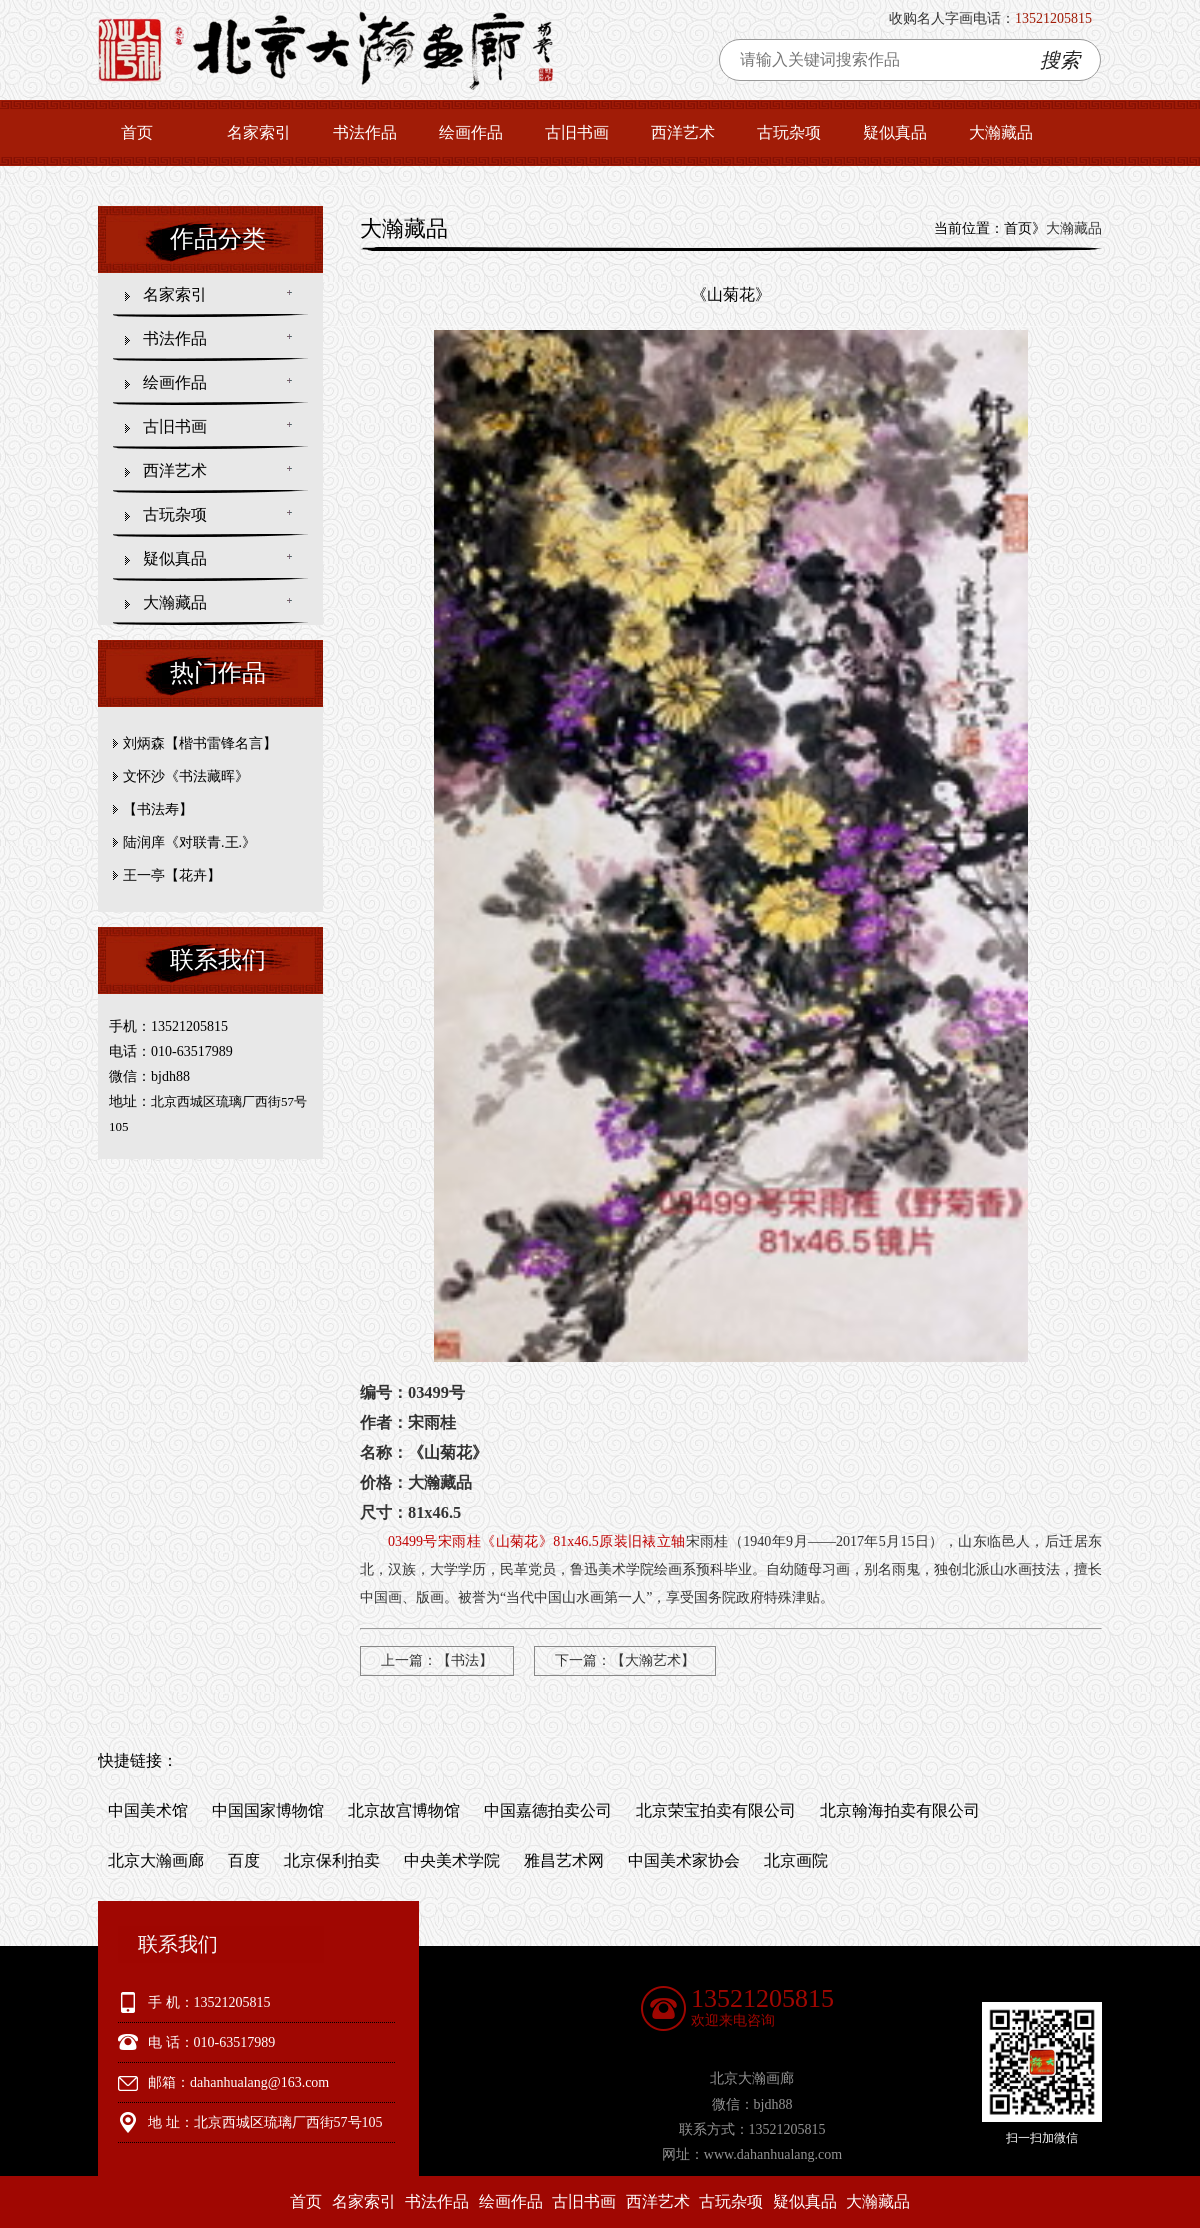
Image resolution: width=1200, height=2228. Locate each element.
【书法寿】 (158, 809)
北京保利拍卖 (332, 1860)
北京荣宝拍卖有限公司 (716, 1810)
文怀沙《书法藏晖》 (186, 776)
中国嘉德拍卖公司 (548, 1810)
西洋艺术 (683, 132)
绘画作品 (471, 132)
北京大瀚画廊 (156, 1860)
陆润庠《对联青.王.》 (189, 842)
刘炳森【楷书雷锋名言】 (200, 743)
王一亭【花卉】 (172, 875)
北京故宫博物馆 (404, 1810)
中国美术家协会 (684, 1860)
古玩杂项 (789, 132)
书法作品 (365, 132)
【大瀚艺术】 (653, 1660)
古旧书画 (577, 132)
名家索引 (259, 132)
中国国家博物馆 (268, 1810)
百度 (244, 1860)
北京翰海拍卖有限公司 (900, 1810)
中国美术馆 (148, 1810)
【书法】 (465, 1660)
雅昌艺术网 (564, 1860)
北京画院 (796, 1860)
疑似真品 (895, 132)
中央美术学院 (452, 1860)
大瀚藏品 (1001, 132)
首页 (137, 132)
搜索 (1060, 60)
